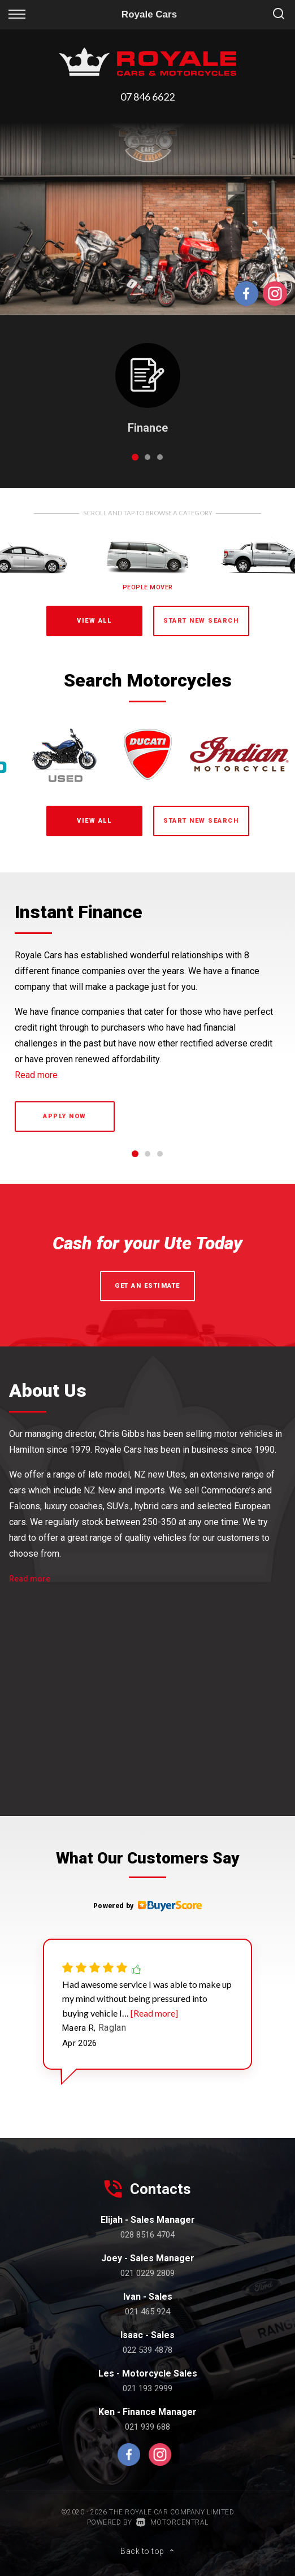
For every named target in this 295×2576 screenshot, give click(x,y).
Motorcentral (172, 2522)
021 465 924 (147, 2311)
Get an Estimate (147, 1285)
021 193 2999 (147, 2388)
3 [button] (160, 461)
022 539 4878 (147, 2350)
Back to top (147, 2551)
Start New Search (200, 620)
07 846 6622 (147, 96)
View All (94, 620)
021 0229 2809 (147, 2273)
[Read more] (153, 2013)
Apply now (64, 1116)
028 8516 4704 (147, 2235)
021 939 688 (147, 2427)
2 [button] (147, 461)
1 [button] (135, 462)
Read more (36, 1075)
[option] (147, 219)
